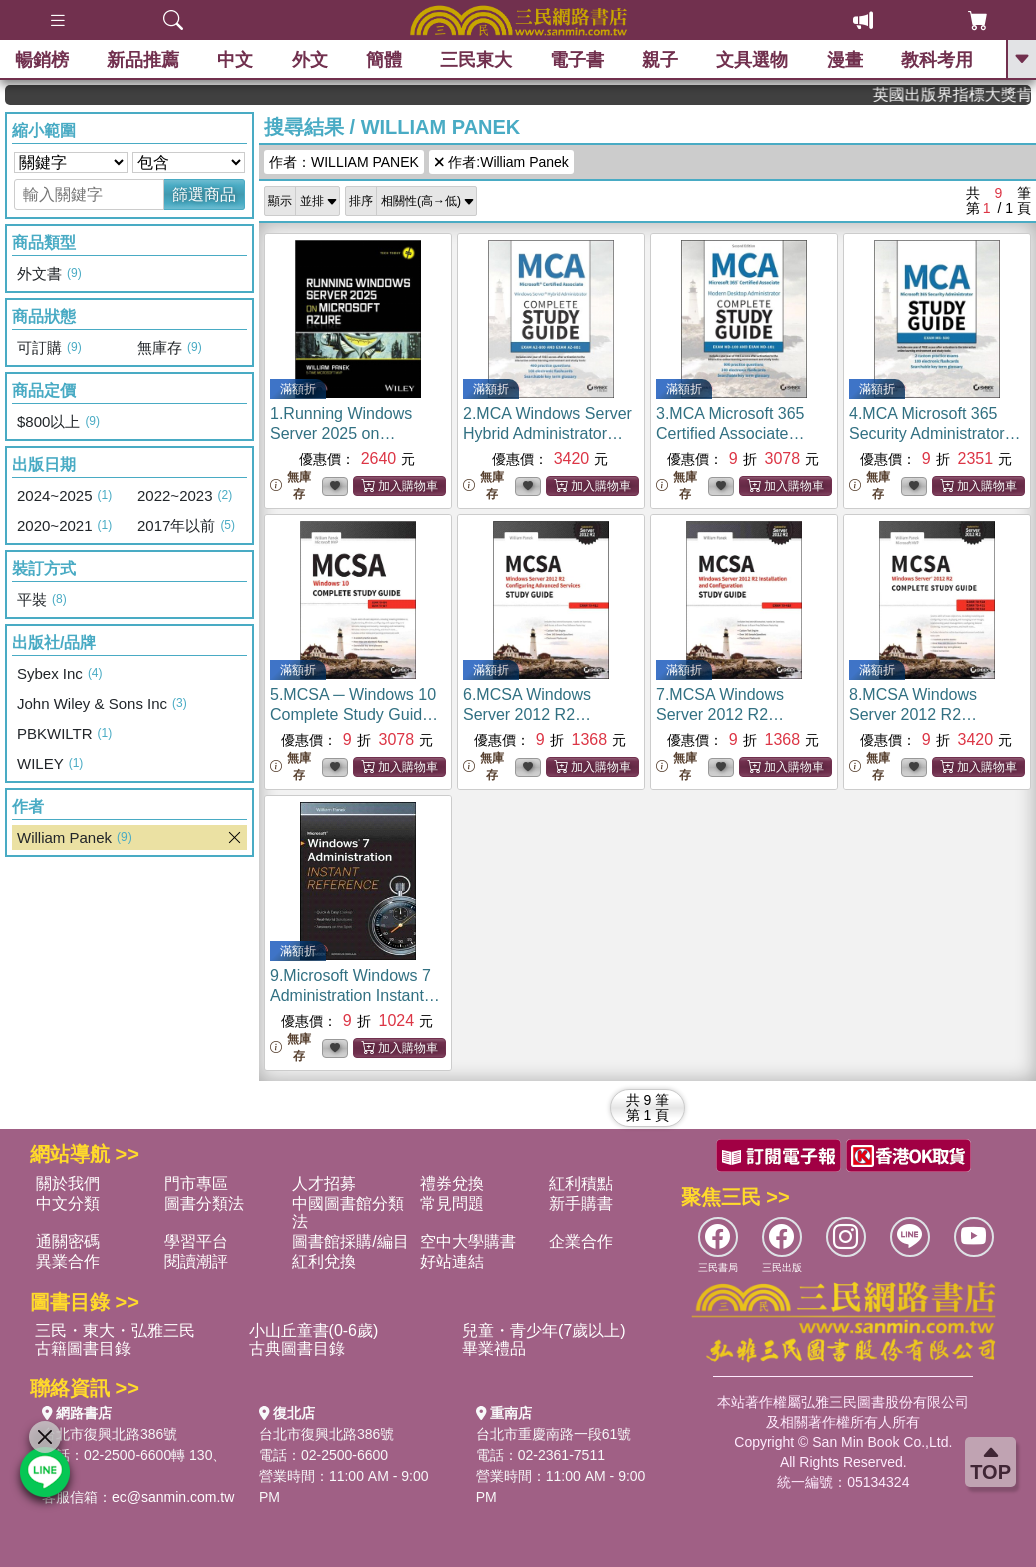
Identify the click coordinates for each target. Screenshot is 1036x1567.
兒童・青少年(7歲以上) (544, 1330)
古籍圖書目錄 (83, 1348)
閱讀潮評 (196, 1261)
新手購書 (581, 1203)
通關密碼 (68, 1241)
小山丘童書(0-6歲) (314, 1330)
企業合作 (581, 1241)
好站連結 (452, 1261)
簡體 (384, 60)
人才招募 (324, 1183)
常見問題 (452, 1203)
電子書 (577, 60)
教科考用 (937, 60)
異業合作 (68, 1261)
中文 (235, 60)
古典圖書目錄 (297, 1348)
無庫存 (290, 485)
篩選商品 (204, 194)
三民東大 (476, 60)
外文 (310, 60)
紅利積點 (581, 1183)
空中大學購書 (468, 1241)
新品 (143, 60)
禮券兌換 (452, 1183)
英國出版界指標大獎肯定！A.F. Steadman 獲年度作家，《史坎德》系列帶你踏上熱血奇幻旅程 (965, 94)
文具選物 (753, 60)
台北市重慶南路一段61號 (554, 1434)
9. (355, 995)
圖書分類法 (204, 1203)
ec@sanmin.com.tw (173, 1497)
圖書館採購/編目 (350, 1241)
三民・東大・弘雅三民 (115, 1330)
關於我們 (68, 1183)
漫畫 (845, 60)
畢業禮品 (494, 1348)
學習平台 (196, 1241)
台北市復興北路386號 (109, 1434)
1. (341, 433)
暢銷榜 (42, 60)
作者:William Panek (501, 162)
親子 (660, 60)
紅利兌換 (324, 1261)
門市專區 (196, 1183)
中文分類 (68, 1203)
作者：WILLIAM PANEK (344, 162)
